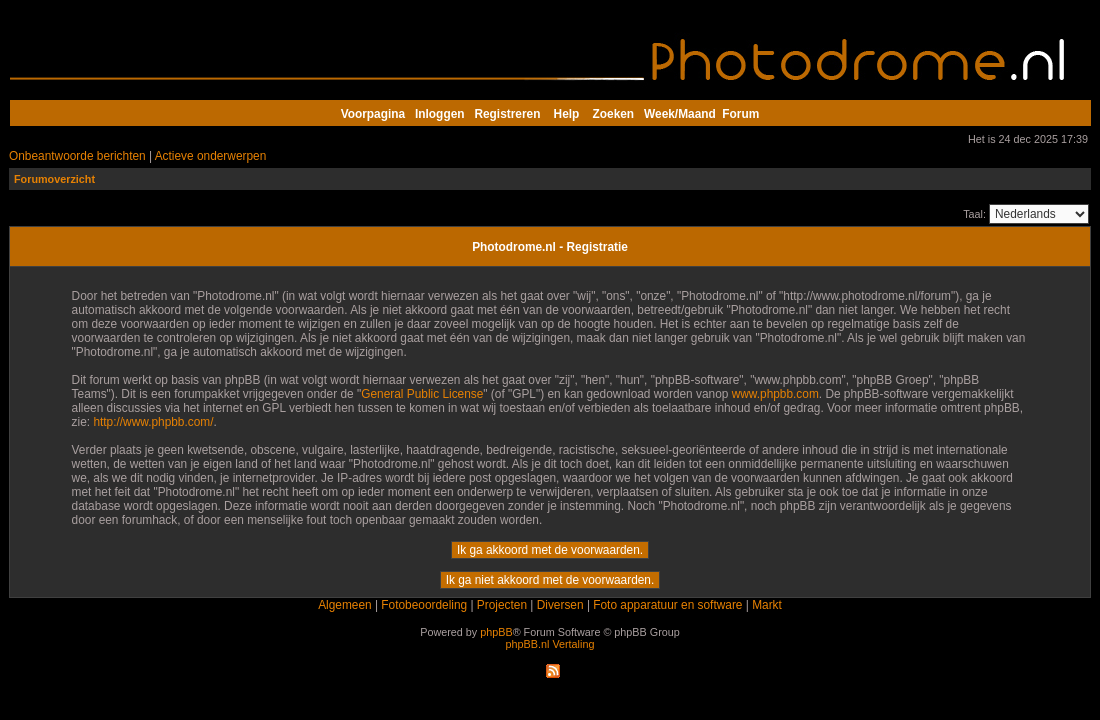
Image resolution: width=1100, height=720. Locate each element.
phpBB (496, 632)
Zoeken (614, 114)
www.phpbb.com (775, 394)
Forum (740, 114)
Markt (767, 605)
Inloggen (439, 114)
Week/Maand (680, 114)
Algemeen (344, 605)
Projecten (502, 605)
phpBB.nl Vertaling (550, 644)
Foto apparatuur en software (667, 605)
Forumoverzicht (54, 179)
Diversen (560, 605)
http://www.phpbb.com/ (153, 422)
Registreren (507, 114)
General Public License (422, 394)
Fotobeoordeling (424, 605)
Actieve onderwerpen (211, 156)
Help (567, 114)
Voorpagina (373, 114)
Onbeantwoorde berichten (77, 156)
